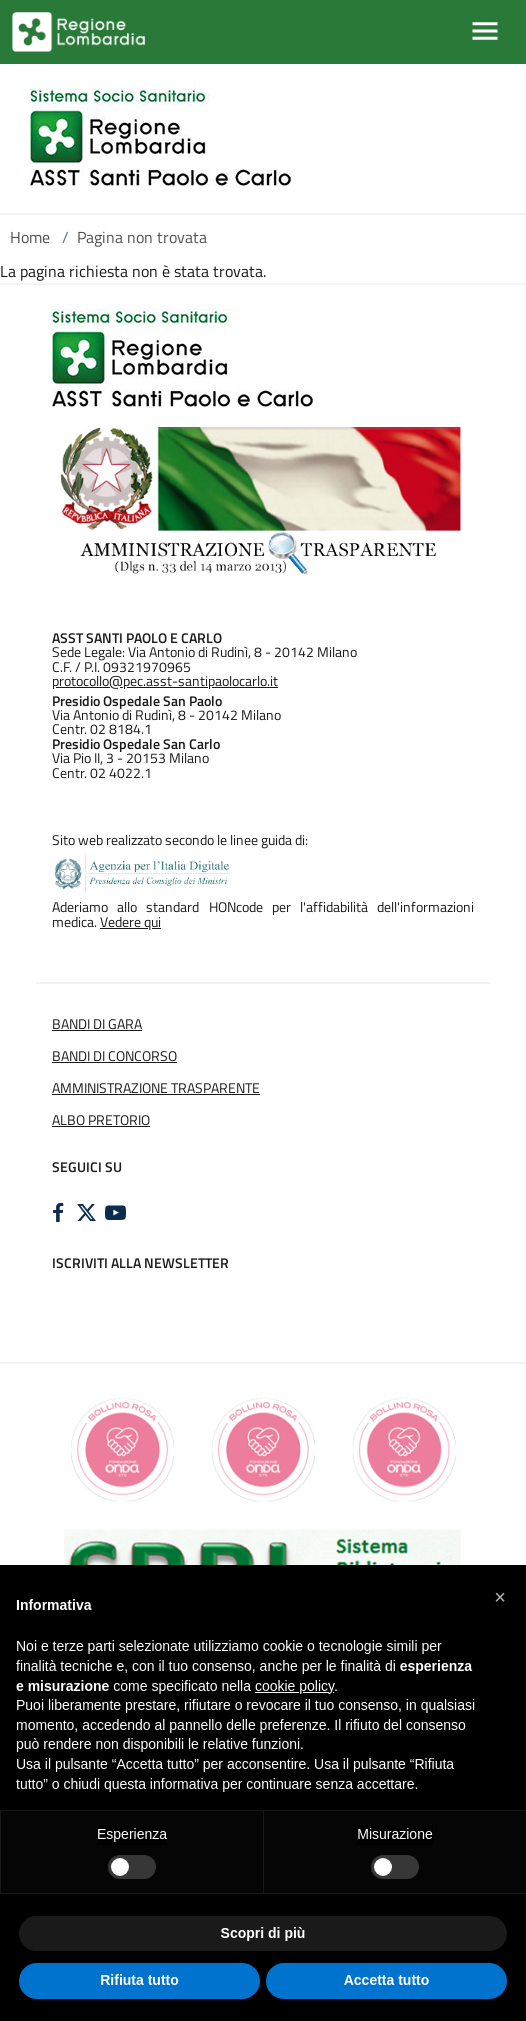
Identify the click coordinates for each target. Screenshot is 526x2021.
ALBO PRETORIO (101, 1120)
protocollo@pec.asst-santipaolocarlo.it (165, 681)
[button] (500, 1597)
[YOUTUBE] (117, 1214)
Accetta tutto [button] (387, 1980)
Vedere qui (130, 922)
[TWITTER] (89, 1214)
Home (30, 237)
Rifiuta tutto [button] (139, 1980)
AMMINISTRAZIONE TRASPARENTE (156, 1088)
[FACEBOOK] (60, 1214)
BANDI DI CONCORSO (114, 1056)
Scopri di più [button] (263, 1933)
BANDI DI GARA (97, 1024)
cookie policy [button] (294, 1686)
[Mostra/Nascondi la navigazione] (485, 31)
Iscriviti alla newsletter (140, 1263)
